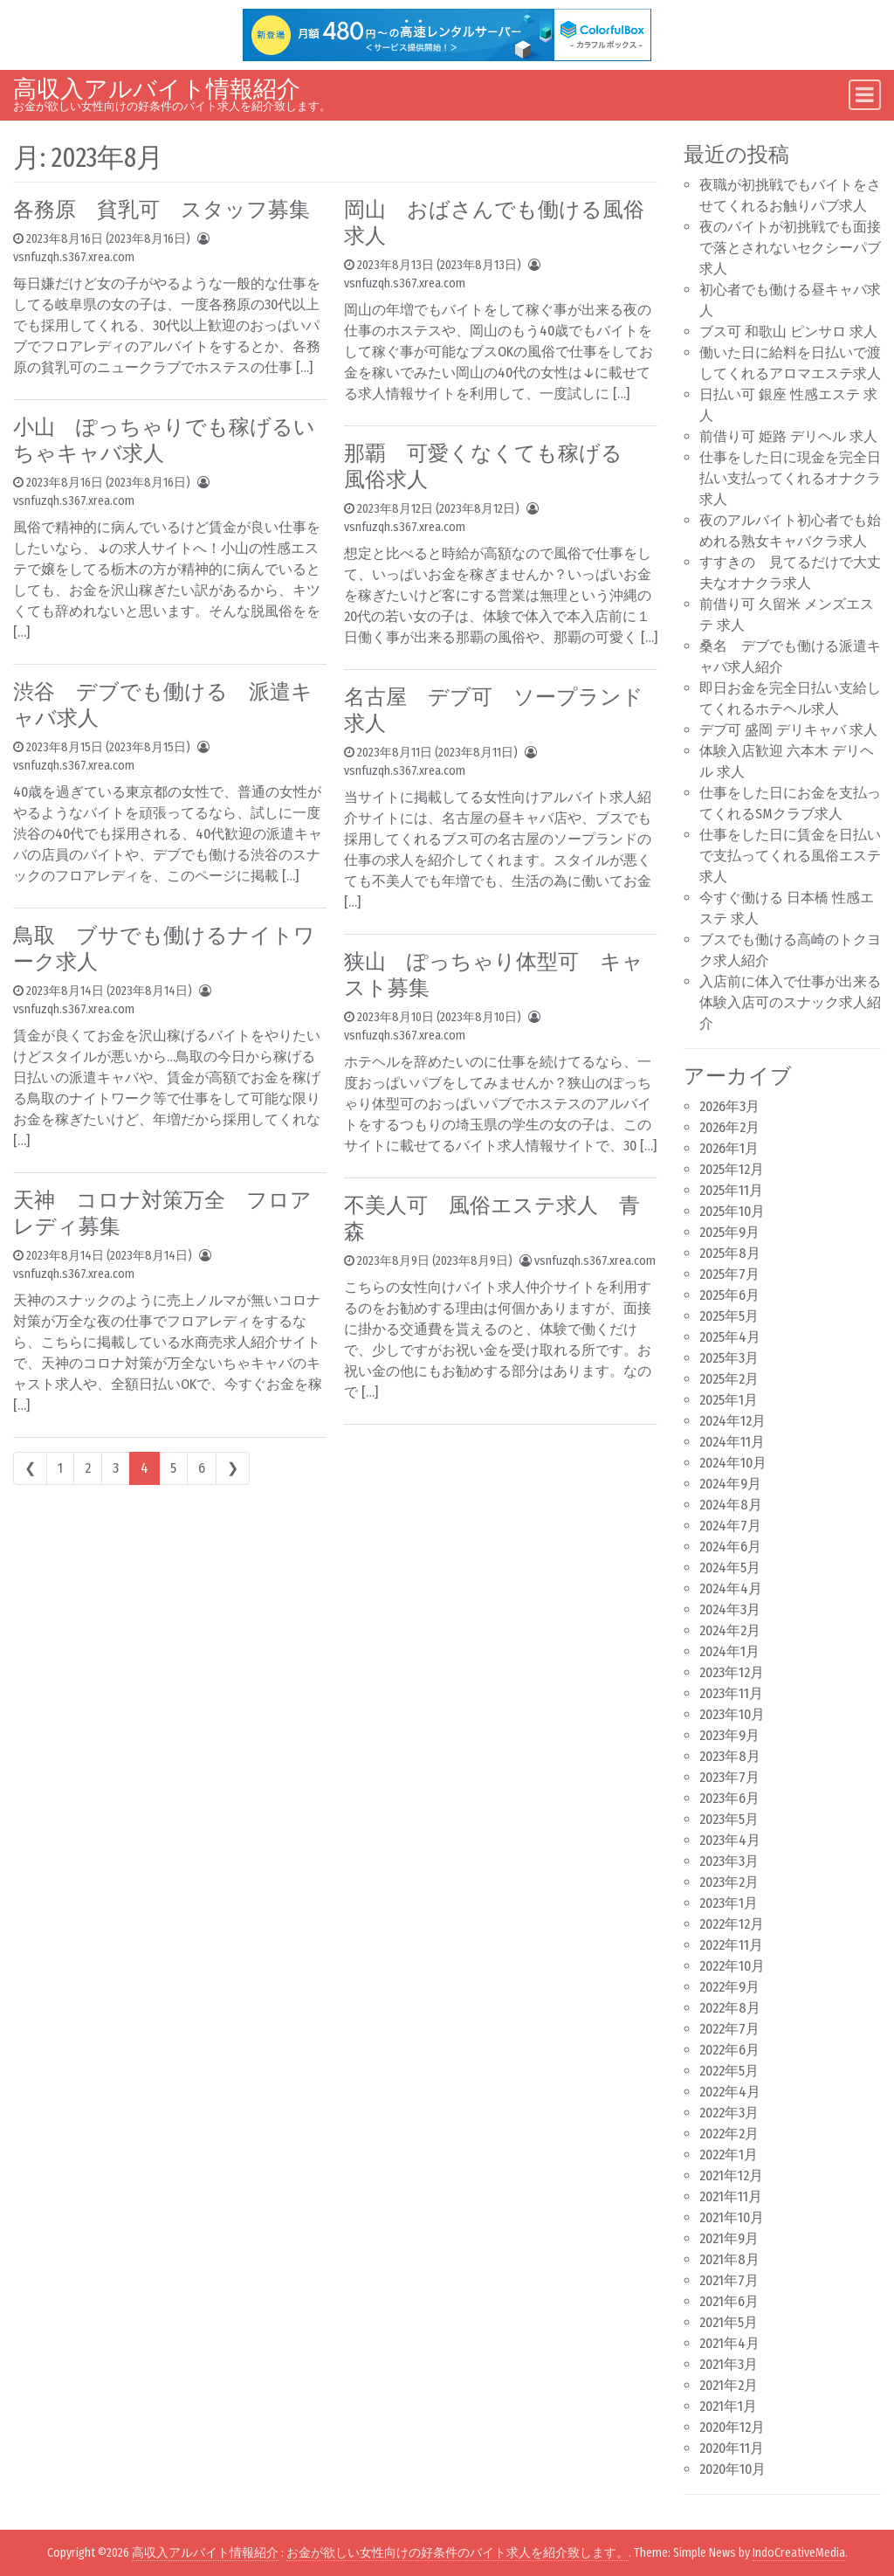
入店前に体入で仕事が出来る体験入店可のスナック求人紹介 (790, 1002)
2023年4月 (729, 1840)
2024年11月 (732, 1441)
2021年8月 (729, 2259)
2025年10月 (732, 1211)
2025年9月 (729, 1232)
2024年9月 (730, 1483)
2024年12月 (732, 1420)
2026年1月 (729, 1148)
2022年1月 (728, 2154)
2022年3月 (729, 2112)
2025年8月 (729, 1253)
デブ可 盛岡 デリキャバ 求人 (788, 730)
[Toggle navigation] (865, 94)
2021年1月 (728, 2406)
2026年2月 (729, 1127)
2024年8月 (730, 1504)
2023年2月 (729, 1882)
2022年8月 (729, 2007)
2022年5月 (729, 2070)
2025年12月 (731, 1169)
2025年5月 (729, 1316)
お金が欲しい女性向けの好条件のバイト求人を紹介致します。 (457, 2552)
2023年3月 (729, 1861)
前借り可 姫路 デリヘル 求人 (788, 436)
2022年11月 (731, 1945)
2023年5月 (729, 1819)
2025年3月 (729, 1358)
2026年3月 (729, 1106)
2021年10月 (731, 2217)
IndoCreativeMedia (799, 2552)
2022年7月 (729, 2028)
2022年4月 (729, 2091)
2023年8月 (729, 1756)
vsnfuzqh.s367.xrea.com (73, 257)
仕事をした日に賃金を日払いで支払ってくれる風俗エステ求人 (790, 855)
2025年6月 (729, 1295)
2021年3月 (728, 2364)
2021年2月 (728, 2385)
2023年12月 (731, 1672)
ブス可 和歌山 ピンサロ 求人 (788, 331)
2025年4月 (729, 1337)
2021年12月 (731, 2175)
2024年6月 (730, 1546)
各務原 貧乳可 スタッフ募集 (161, 209)
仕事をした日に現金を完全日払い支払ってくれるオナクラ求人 (790, 478)
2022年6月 (729, 2049)
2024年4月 (730, 1588)
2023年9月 (729, 1735)
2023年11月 (731, 1693)
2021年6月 (729, 2301)
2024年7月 (730, 1525)
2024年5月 (729, 1567)
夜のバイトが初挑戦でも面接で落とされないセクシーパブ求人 (790, 247)
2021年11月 (730, 2196)
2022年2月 (729, 2133)
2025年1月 (728, 1400)
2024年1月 (729, 1651)
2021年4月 (729, 2343)
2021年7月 (729, 2280)
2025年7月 (729, 1274)
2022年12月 (731, 1924)
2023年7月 (729, 1777)
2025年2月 (729, 1379)
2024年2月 (729, 1630)
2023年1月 (728, 1903)
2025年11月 (731, 1190)
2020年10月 (732, 2469)
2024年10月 (733, 1462)
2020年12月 (732, 2427)
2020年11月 (731, 2448)
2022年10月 (732, 1966)
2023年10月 (732, 1714)
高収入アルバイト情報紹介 (156, 88)
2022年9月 (729, 1987)
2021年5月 (728, 2322)
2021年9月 (729, 2238)
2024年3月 (729, 1609)
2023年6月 (729, 1798)
